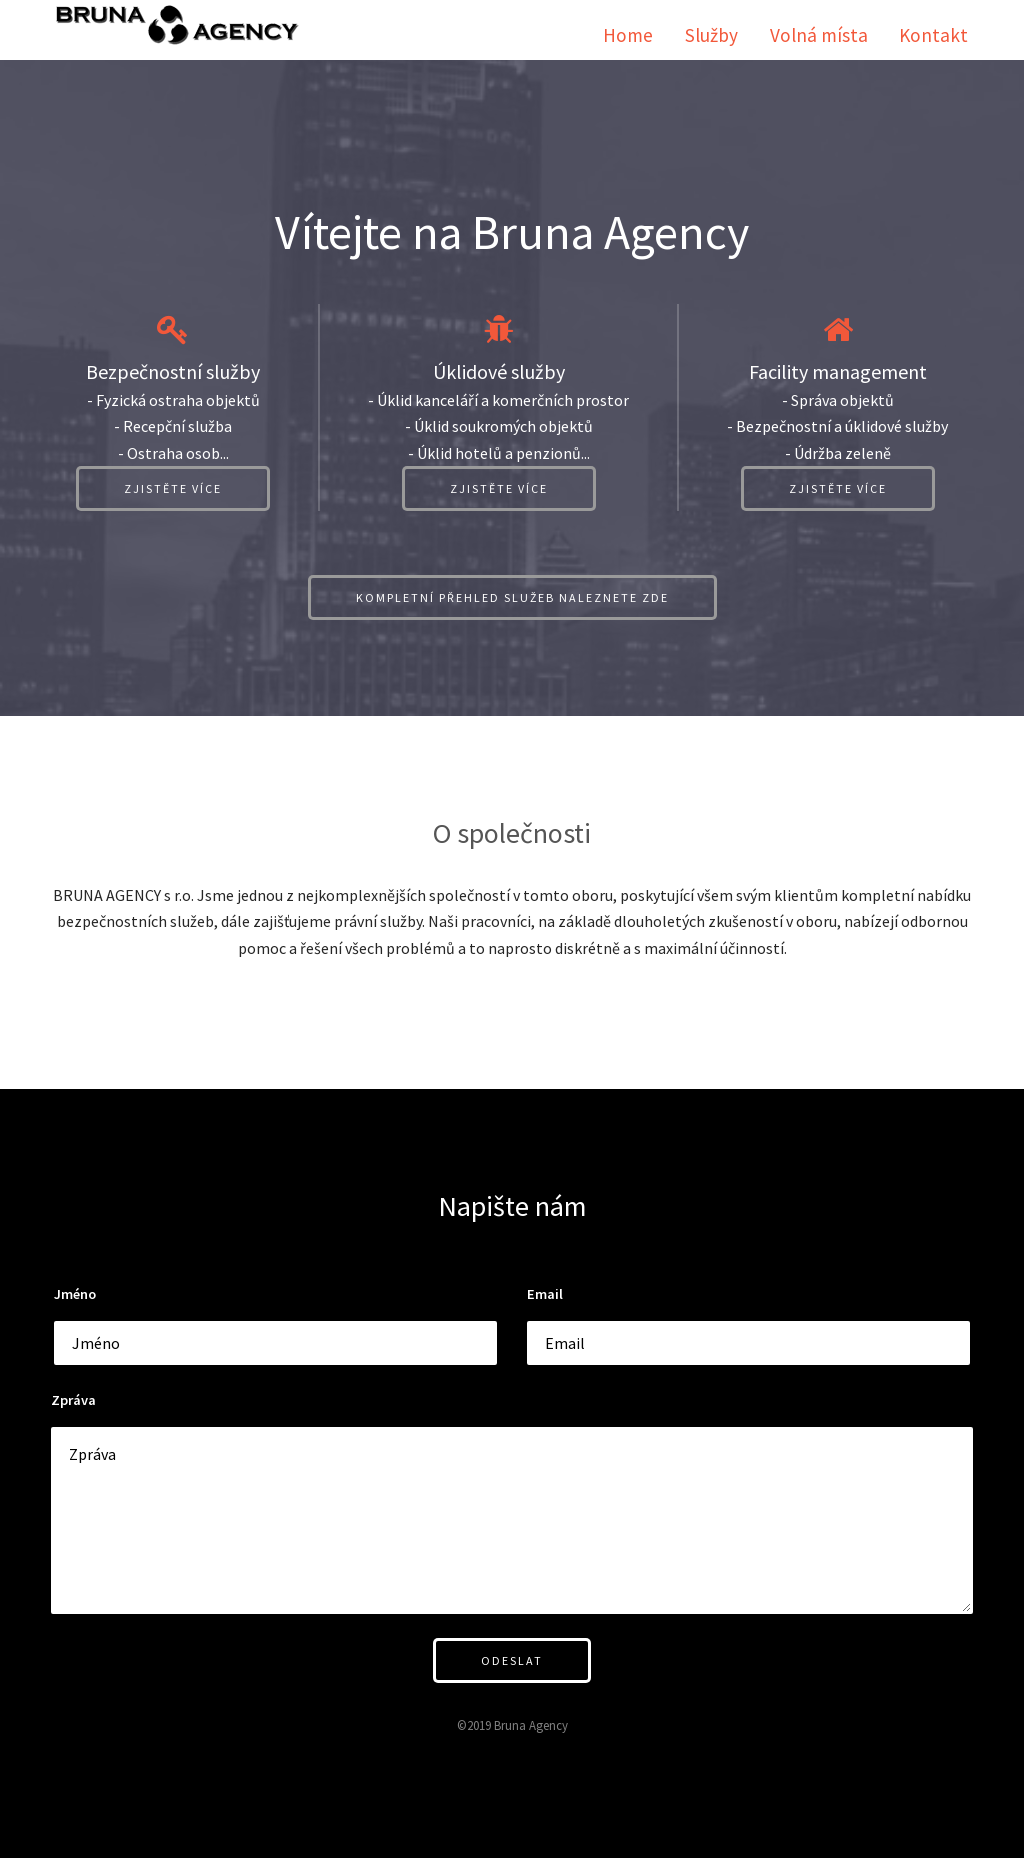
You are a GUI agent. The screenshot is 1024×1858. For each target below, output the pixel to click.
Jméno (75, 1294)
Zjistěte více (173, 488)
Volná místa (819, 35)
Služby (711, 35)
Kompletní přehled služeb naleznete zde (512, 597)
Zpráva (73, 1400)
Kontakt (933, 35)
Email (545, 1294)
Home (628, 35)
